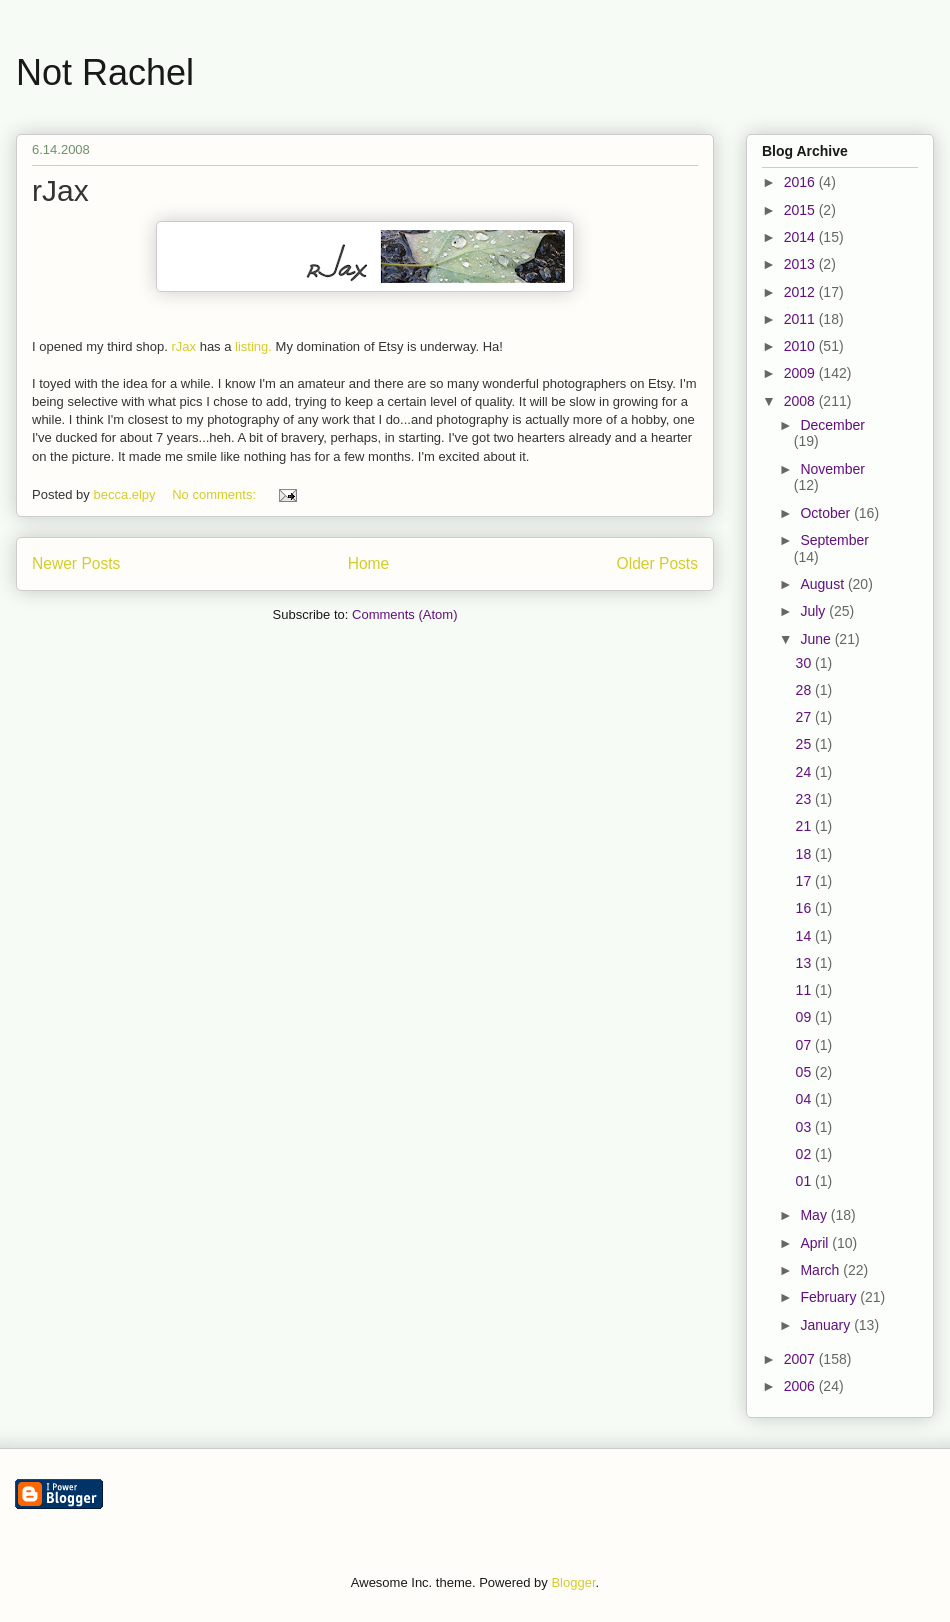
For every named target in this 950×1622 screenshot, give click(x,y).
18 (805, 854)
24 (805, 772)
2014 (801, 237)
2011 (801, 319)
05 (805, 1072)
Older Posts (657, 563)
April (816, 1243)
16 (805, 908)
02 (805, 1154)
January (827, 1325)
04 (805, 1099)
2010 (801, 346)
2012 (801, 292)
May (815, 1215)
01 (805, 1181)
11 (805, 990)
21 (805, 826)
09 (805, 1017)
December (832, 425)
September (834, 540)
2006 (801, 1386)
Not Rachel (105, 72)
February (830, 1297)
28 (805, 690)
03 (805, 1127)
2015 (801, 210)
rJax (60, 190)
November (832, 469)
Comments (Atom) (404, 614)
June (817, 639)
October (827, 513)
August (823, 584)
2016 (801, 182)
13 (805, 963)
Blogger (573, 1582)
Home (369, 563)
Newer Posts (76, 563)
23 (805, 799)
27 (805, 717)
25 (805, 744)
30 (805, 663)
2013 (801, 264)
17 (805, 881)
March (821, 1270)
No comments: (215, 494)
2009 (801, 373)
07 (805, 1045)
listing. (253, 346)
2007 (801, 1359)
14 (805, 936)
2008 (801, 401)
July (814, 611)
